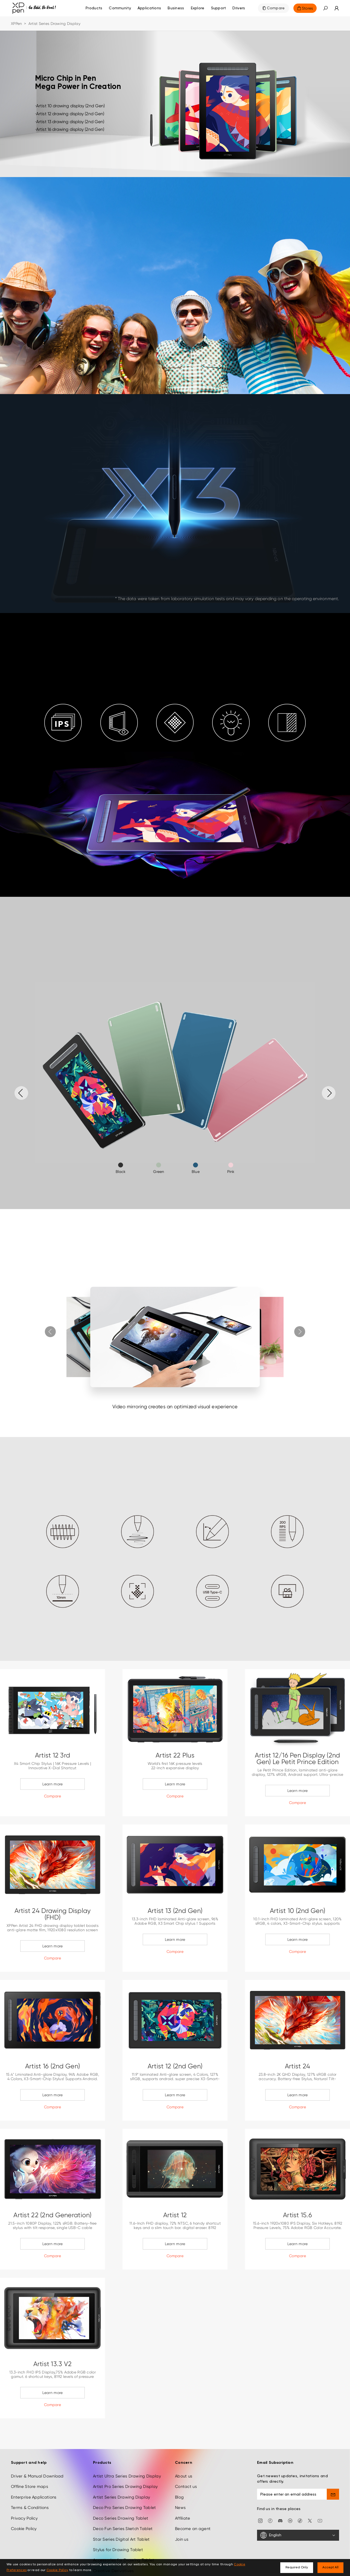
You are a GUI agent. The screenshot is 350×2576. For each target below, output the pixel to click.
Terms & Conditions (30, 2507)
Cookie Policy (24, 2528)
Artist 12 (175, 2215)
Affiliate (182, 2518)
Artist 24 (297, 2066)
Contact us (186, 2486)
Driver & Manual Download (37, 2476)
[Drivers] (238, 8)
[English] (298, 2535)
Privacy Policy (24, 2518)
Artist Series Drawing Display (121, 2497)
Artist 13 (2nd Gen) (175, 1911)
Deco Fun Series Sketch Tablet (123, 2528)
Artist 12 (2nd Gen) (175, 2066)
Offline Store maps (29, 2486)
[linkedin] (290, 2520)
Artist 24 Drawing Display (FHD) (52, 1914)
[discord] (280, 2520)
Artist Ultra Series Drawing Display (127, 2476)
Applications (149, 8)
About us (183, 2476)
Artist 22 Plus (175, 1755)
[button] (325, 8)
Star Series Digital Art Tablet (121, 2539)
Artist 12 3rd (52, 1755)
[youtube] (320, 2520)
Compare (276, 8)
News (180, 2507)
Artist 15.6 (297, 2215)
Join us (181, 2539)
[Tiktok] (300, 2520)
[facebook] (270, 2520)
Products (94, 8)
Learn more (52, 1784)
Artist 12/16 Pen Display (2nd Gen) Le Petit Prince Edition (297, 1758)
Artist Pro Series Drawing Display (125, 2486)
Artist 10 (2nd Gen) (297, 1911)
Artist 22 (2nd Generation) (52, 2215)
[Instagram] (260, 2520)
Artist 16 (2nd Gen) (52, 2066)
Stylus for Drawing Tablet (118, 2549)
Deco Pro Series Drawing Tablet (124, 2507)
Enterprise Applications (33, 2497)
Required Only (296, 2567)
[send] (333, 2494)
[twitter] (310, 2520)
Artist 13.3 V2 (52, 2364)
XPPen (16, 23)
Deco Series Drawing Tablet (120, 2518)
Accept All (330, 2567)
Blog (179, 2497)
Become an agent (193, 2528)
